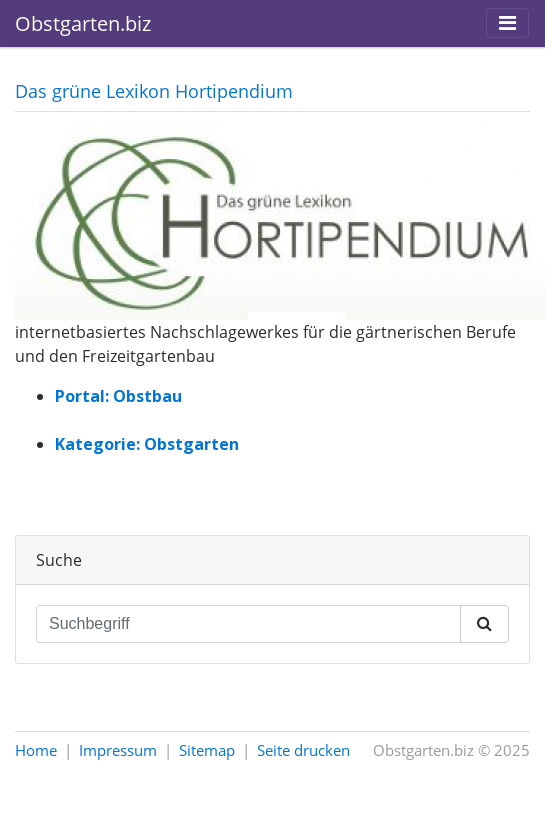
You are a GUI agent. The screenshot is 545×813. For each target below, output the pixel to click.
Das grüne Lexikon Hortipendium (154, 91)
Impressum (118, 750)
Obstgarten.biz (83, 23)
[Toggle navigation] (507, 23)
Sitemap (207, 750)
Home (36, 750)
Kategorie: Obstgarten (147, 444)
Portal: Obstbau (118, 396)
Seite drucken (303, 750)
